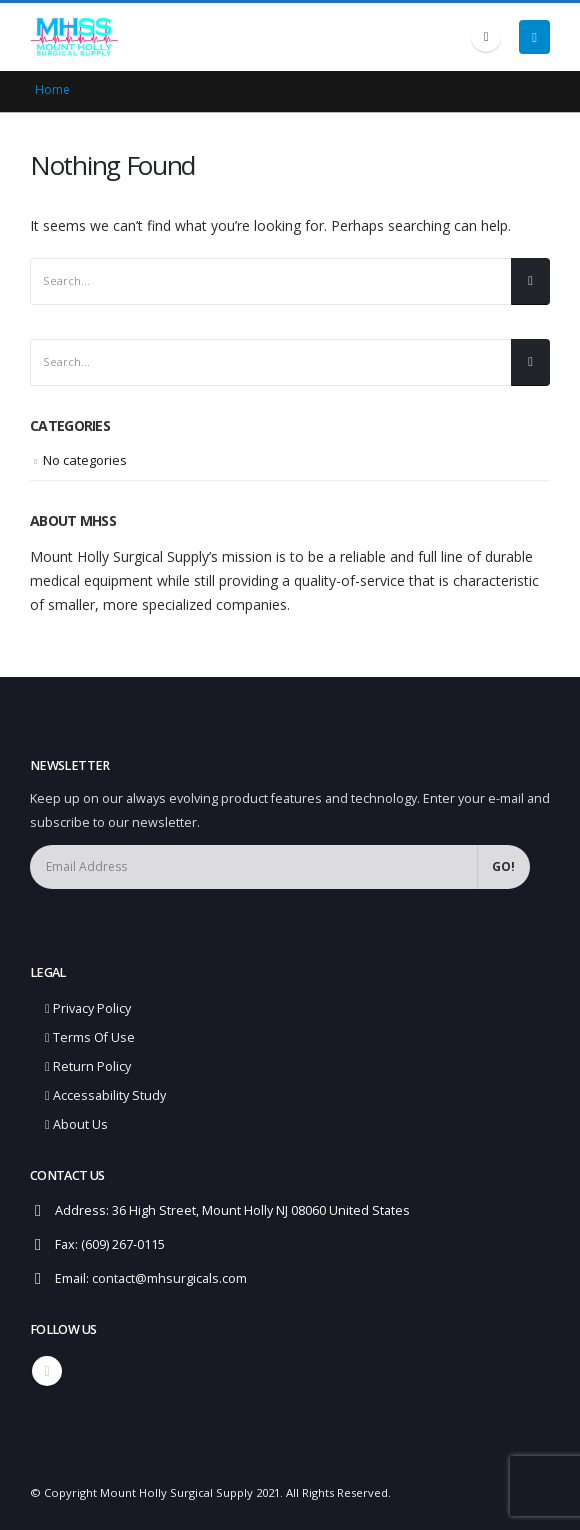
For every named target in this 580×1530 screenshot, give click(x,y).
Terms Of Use (90, 1037)
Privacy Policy (88, 1008)
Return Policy (88, 1066)
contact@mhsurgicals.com (169, 1278)
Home (52, 89)
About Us (76, 1124)
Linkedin (47, 1371)
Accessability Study (105, 1095)
